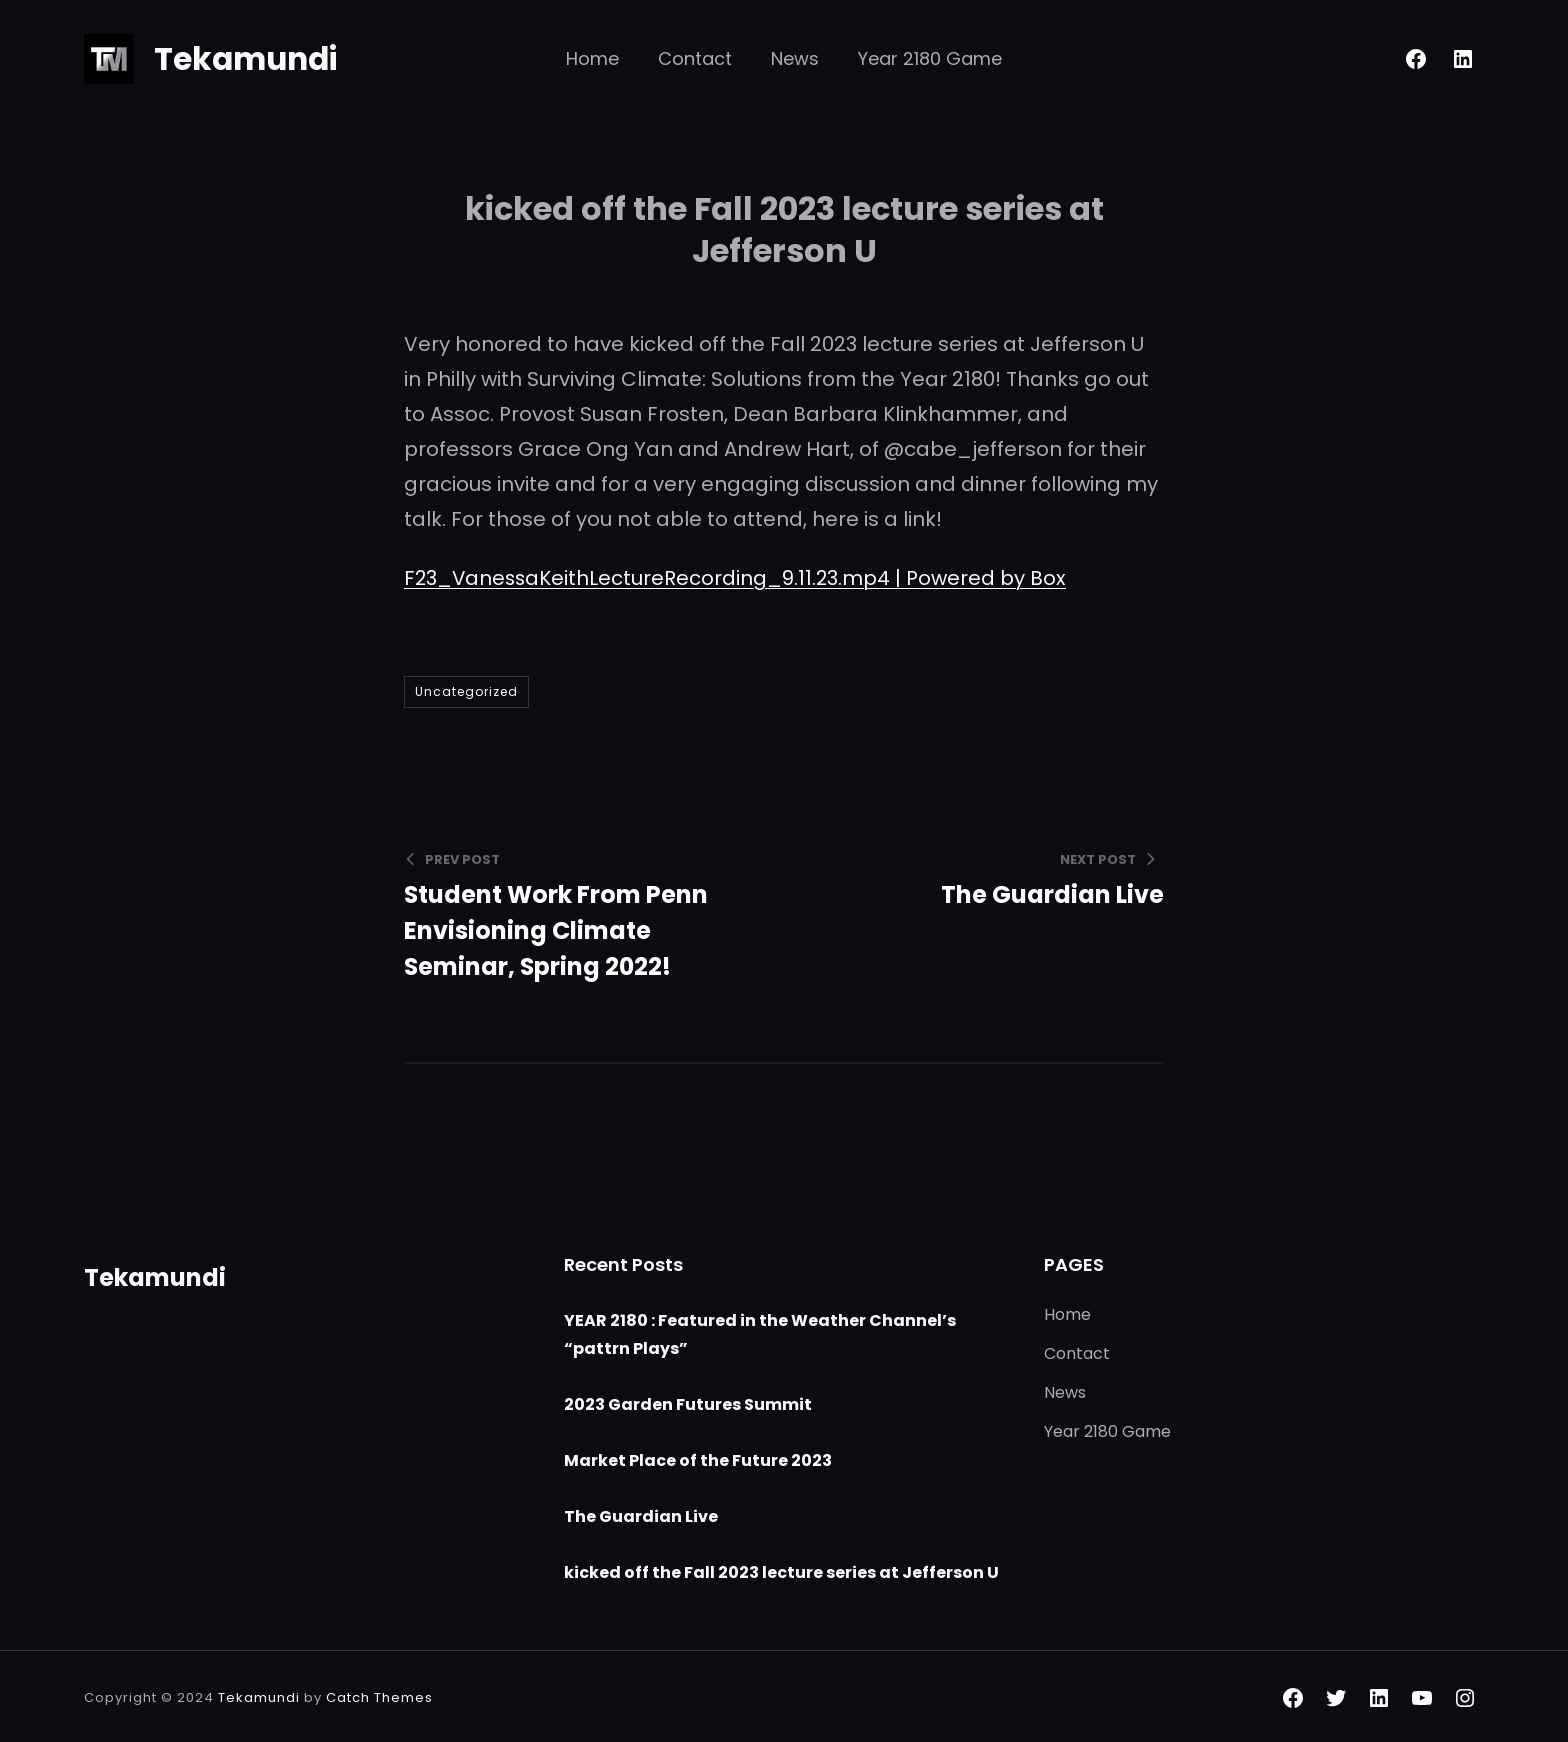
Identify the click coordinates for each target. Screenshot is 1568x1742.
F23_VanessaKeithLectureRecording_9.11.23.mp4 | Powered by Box (737, 578)
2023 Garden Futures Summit (688, 1402)
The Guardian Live (641, 1514)
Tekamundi (248, 58)
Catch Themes (379, 1695)
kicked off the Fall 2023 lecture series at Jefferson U (781, 1570)
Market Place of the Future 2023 (698, 1458)
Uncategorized (466, 691)
